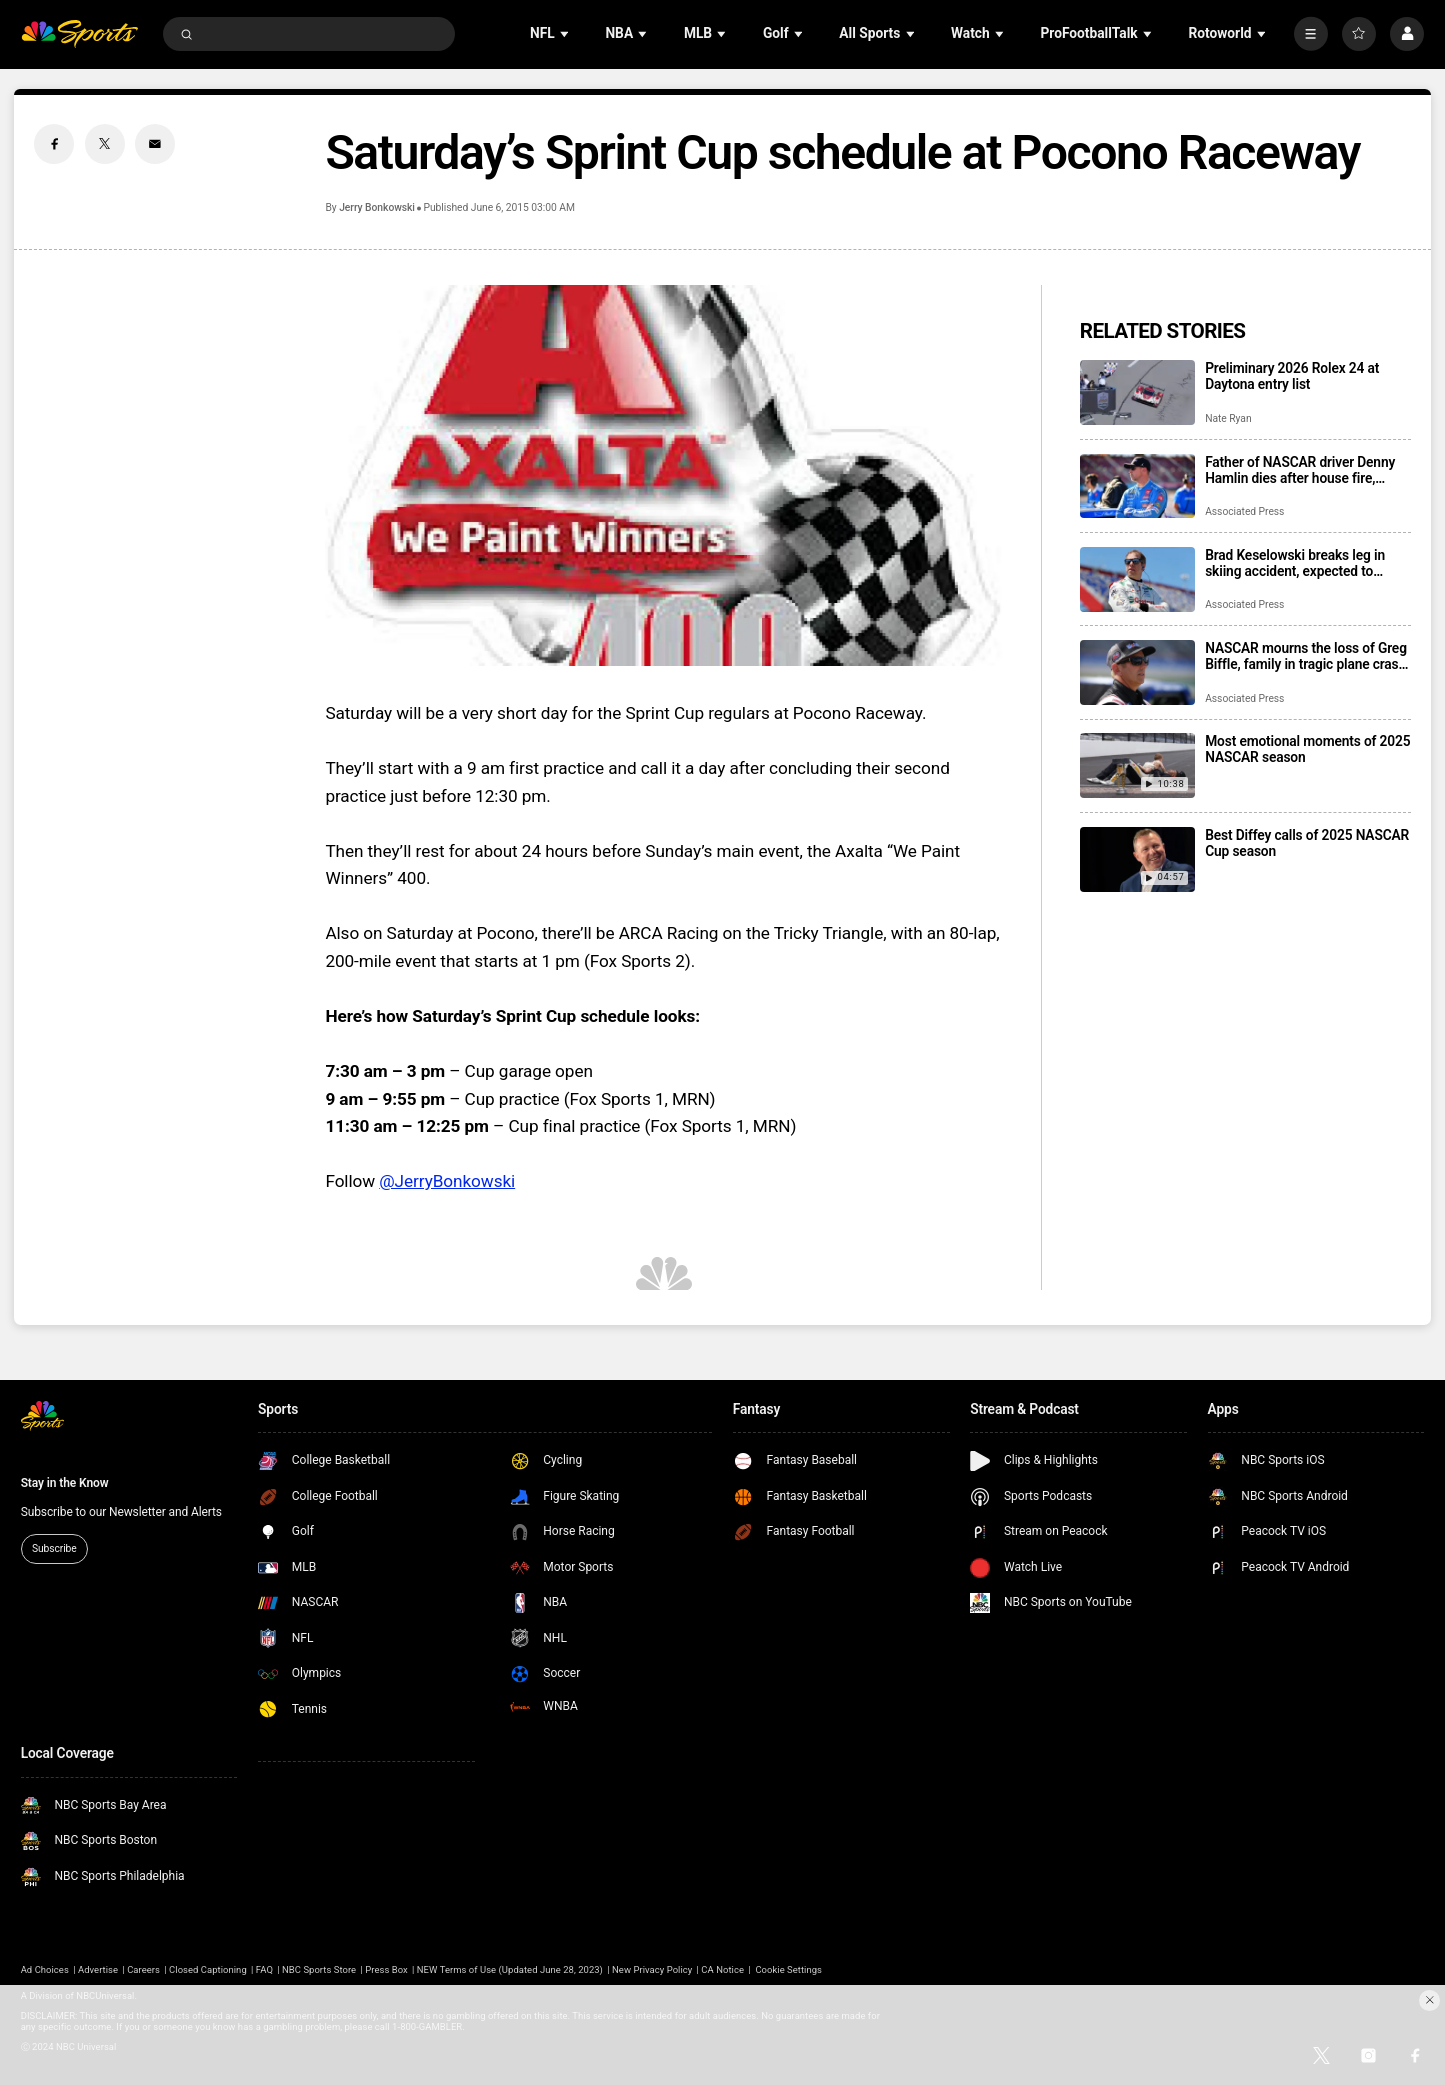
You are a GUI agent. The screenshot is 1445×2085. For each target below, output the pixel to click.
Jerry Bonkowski (377, 207)
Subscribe (54, 1548)
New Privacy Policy (652, 1969)
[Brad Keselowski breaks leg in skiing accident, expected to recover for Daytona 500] (1137, 579)
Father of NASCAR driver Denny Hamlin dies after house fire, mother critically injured (1300, 470)
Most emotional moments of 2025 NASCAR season (1307, 749)
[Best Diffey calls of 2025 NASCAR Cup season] (1137, 859)
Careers (143, 1969)
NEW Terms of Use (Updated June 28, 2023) (510, 1969)
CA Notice (722, 1969)
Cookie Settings (788, 1969)
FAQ (264, 1969)
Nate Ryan (1228, 418)
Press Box (386, 1969)
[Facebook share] (54, 144)
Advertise (98, 1969)
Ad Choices (45, 1969)
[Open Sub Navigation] (566, 34)
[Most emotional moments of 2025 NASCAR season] (1137, 765)
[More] (1311, 34)
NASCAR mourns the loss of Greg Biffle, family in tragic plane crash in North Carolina (1306, 656)
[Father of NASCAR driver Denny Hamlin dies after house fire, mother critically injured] (1137, 486)
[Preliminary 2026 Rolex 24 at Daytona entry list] (1137, 392)
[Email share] (155, 144)
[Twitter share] (105, 144)
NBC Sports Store (319, 1969)
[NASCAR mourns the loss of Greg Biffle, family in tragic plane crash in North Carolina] (1137, 672)
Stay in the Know (65, 1483)
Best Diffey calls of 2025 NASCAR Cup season (1307, 843)
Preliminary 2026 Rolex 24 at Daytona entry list (1292, 376)
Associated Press (1244, 511)
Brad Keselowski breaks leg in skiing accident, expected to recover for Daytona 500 (1295, 563)
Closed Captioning (208, 1969)
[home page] (79, 34)
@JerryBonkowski (447, 1181)
